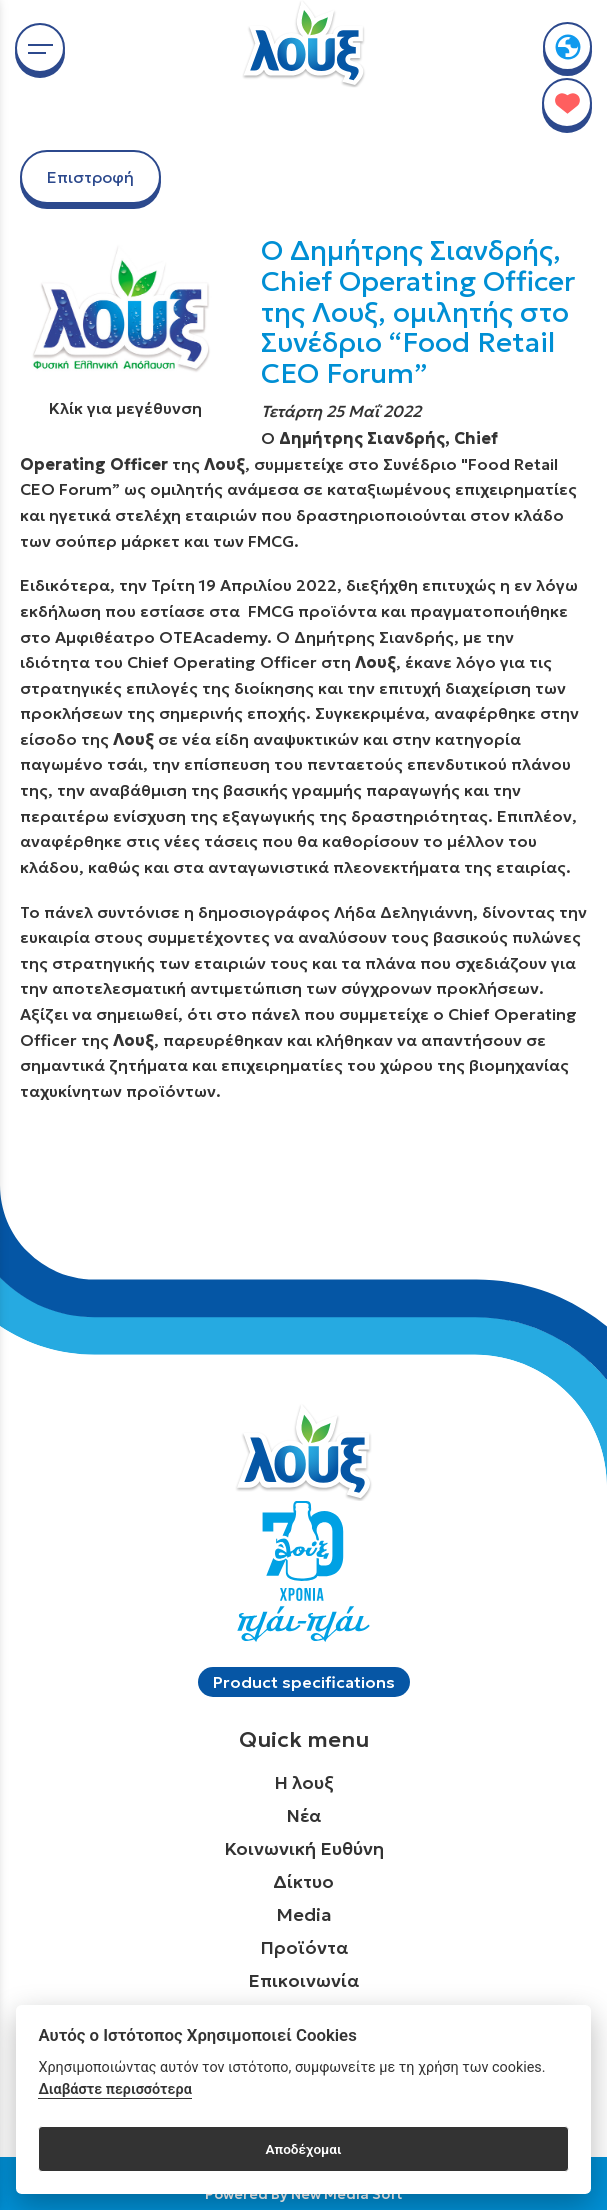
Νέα (303, 1815)
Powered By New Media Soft (303, 2194)
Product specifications (304, 1682)
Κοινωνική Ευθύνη (304, 1848)
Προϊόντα (304, 1947)
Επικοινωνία (303, 1980)
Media (304, 1914)
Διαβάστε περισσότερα (114, 2089)
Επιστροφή (90, 177)
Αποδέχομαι (303, 2149)
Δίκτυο (303, 1881)
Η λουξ (304, 1782)
